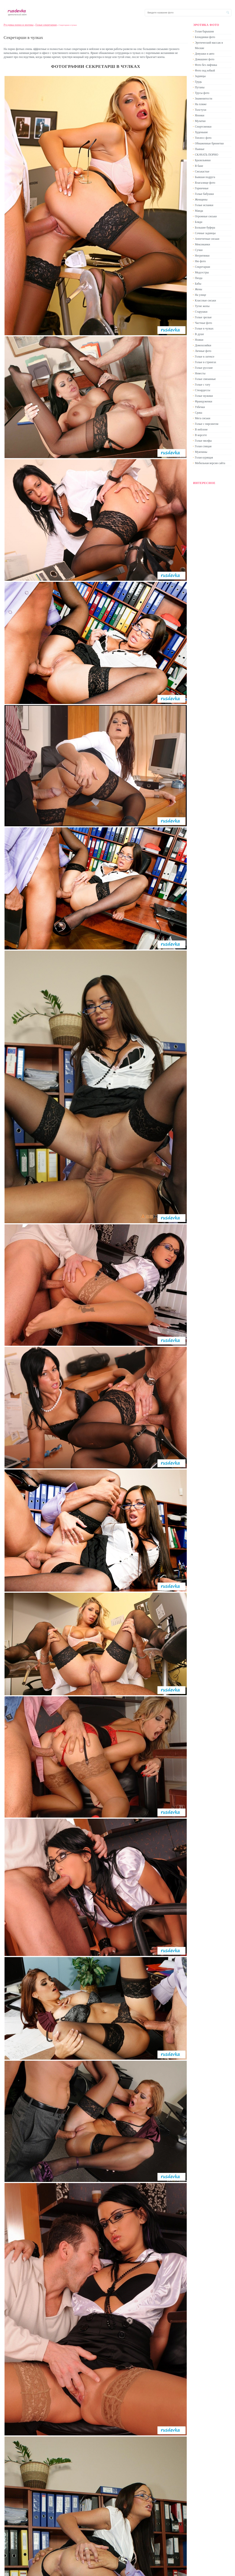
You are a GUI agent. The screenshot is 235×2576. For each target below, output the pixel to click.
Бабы (198, 283)
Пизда (198, 278)
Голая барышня (204, 31)
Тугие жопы (202, 306)
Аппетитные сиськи (207, 238)
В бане (199, 165)
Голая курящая (204, 457)
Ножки (199, 339)
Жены (198, 289)
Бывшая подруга (205, 177)
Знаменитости (203, 98)
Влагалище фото (205, 182)
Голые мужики (204, 395)
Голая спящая (203, 446)
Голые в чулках (204, 328)
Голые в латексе (204, 356)
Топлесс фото (203, 137)
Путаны (199, 87)
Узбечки (200, 407)
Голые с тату (202, 384)
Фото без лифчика (206, 64)
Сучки (199, 249)
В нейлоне (201, 429)
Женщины (201, 199)
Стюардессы (202, 390)
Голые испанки (204, 205)
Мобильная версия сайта (210, 463)
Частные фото (203, 322)
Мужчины (201, 451)
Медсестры (202, 272)
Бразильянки (203, 160)
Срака (198, 412)
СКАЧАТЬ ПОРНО (206, 154)
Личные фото (203, 350)
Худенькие (201, 132)
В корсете (201, 435)
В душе (199, 334)
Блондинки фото (205, 37)
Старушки (201, 311)
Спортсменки (203, 126)
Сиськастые (202, 171)
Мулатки (200, 120)
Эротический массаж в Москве (209, 45)
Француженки (203, 401)
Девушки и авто (204, 53)
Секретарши (202, 266)
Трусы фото (202, 92)
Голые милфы (203, 440)
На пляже (201, 104)
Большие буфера (205, 227)
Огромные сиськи (206, 216)
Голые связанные (205, 378)
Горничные (201, 188)
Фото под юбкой (205, 70)
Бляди (198, 221)
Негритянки (202, 255)
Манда (199, 210)
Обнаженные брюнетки (209, 143)
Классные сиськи (205, 300)
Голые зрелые (203, 317)
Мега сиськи (202, 418)
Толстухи (200, 109)
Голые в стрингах (205, 362)
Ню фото (200, 261)
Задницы (200, 76)
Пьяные (199, 149)
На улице (200, 294)
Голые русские (204, 367)
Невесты (200, 373)
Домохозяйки (203, 345)
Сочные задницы (205, 233)
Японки (199, 115)
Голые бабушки (204, 193)
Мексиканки (202, 244)
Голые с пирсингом (206, 423)
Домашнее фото (204, 59)
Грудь (198, 81)
